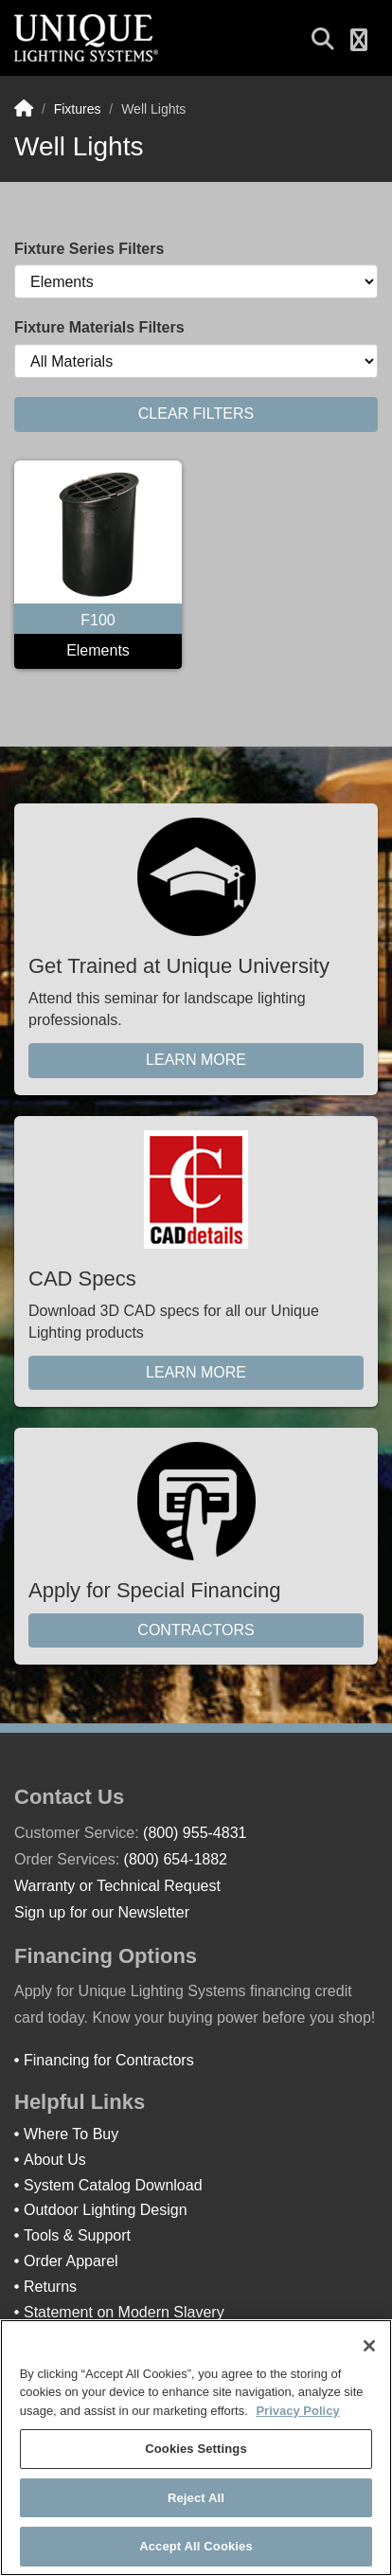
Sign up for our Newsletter (101, 1912)
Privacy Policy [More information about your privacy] (297, 2411)
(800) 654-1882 (175, 1859)
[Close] (369, 2346)
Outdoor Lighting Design (105, 2210)
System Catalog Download (113, 2185)
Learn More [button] (196, 1060)
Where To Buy (71, 2134)
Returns (50, 2287)
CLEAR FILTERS (196, 413)
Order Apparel (71, 2261)
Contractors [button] (195, 1630)
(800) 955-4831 (194, 1833)
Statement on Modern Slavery (124, 2312)
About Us (55, 2160)
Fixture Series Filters (89, 249)
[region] (196, 2447)
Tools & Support (77, 2235)
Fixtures (77, 109)
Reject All (196, 2498)
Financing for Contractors (109, 2060)
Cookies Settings (196, 2448)
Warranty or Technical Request (117, 1886)
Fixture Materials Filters (99, 327)
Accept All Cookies (196, 2546)
